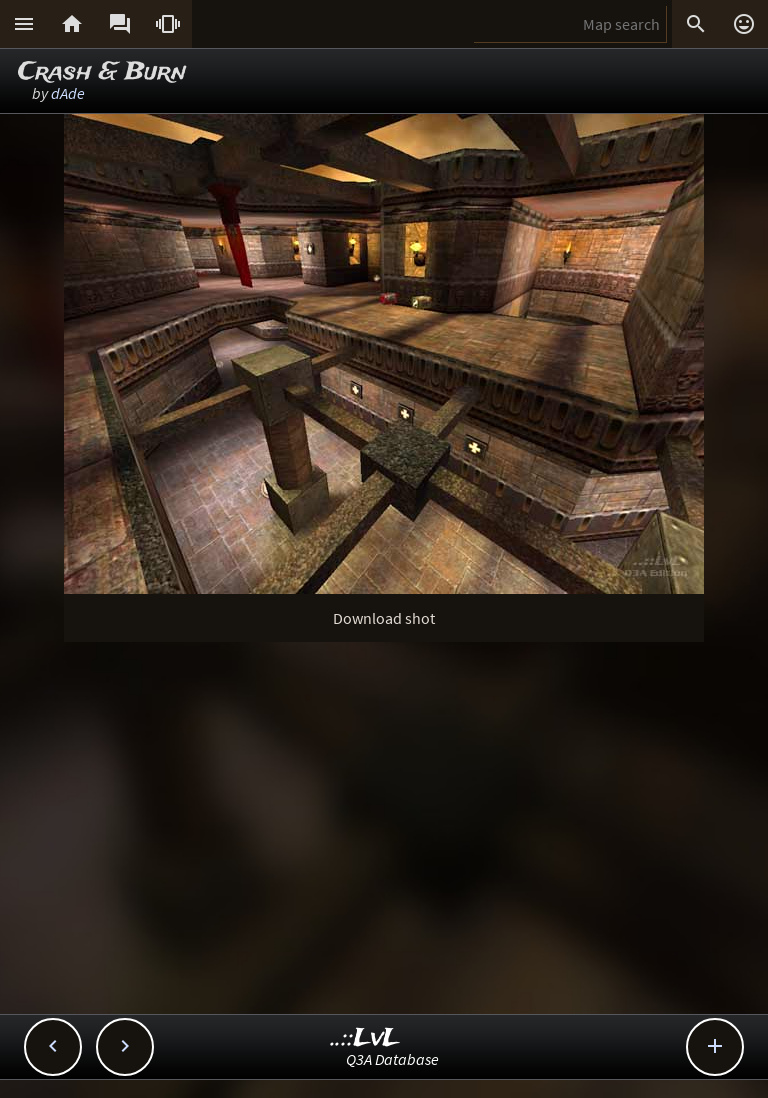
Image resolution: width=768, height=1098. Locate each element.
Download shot (384, 618)
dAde (68, 93)
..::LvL (365, 1038)
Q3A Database (392, 1059)
